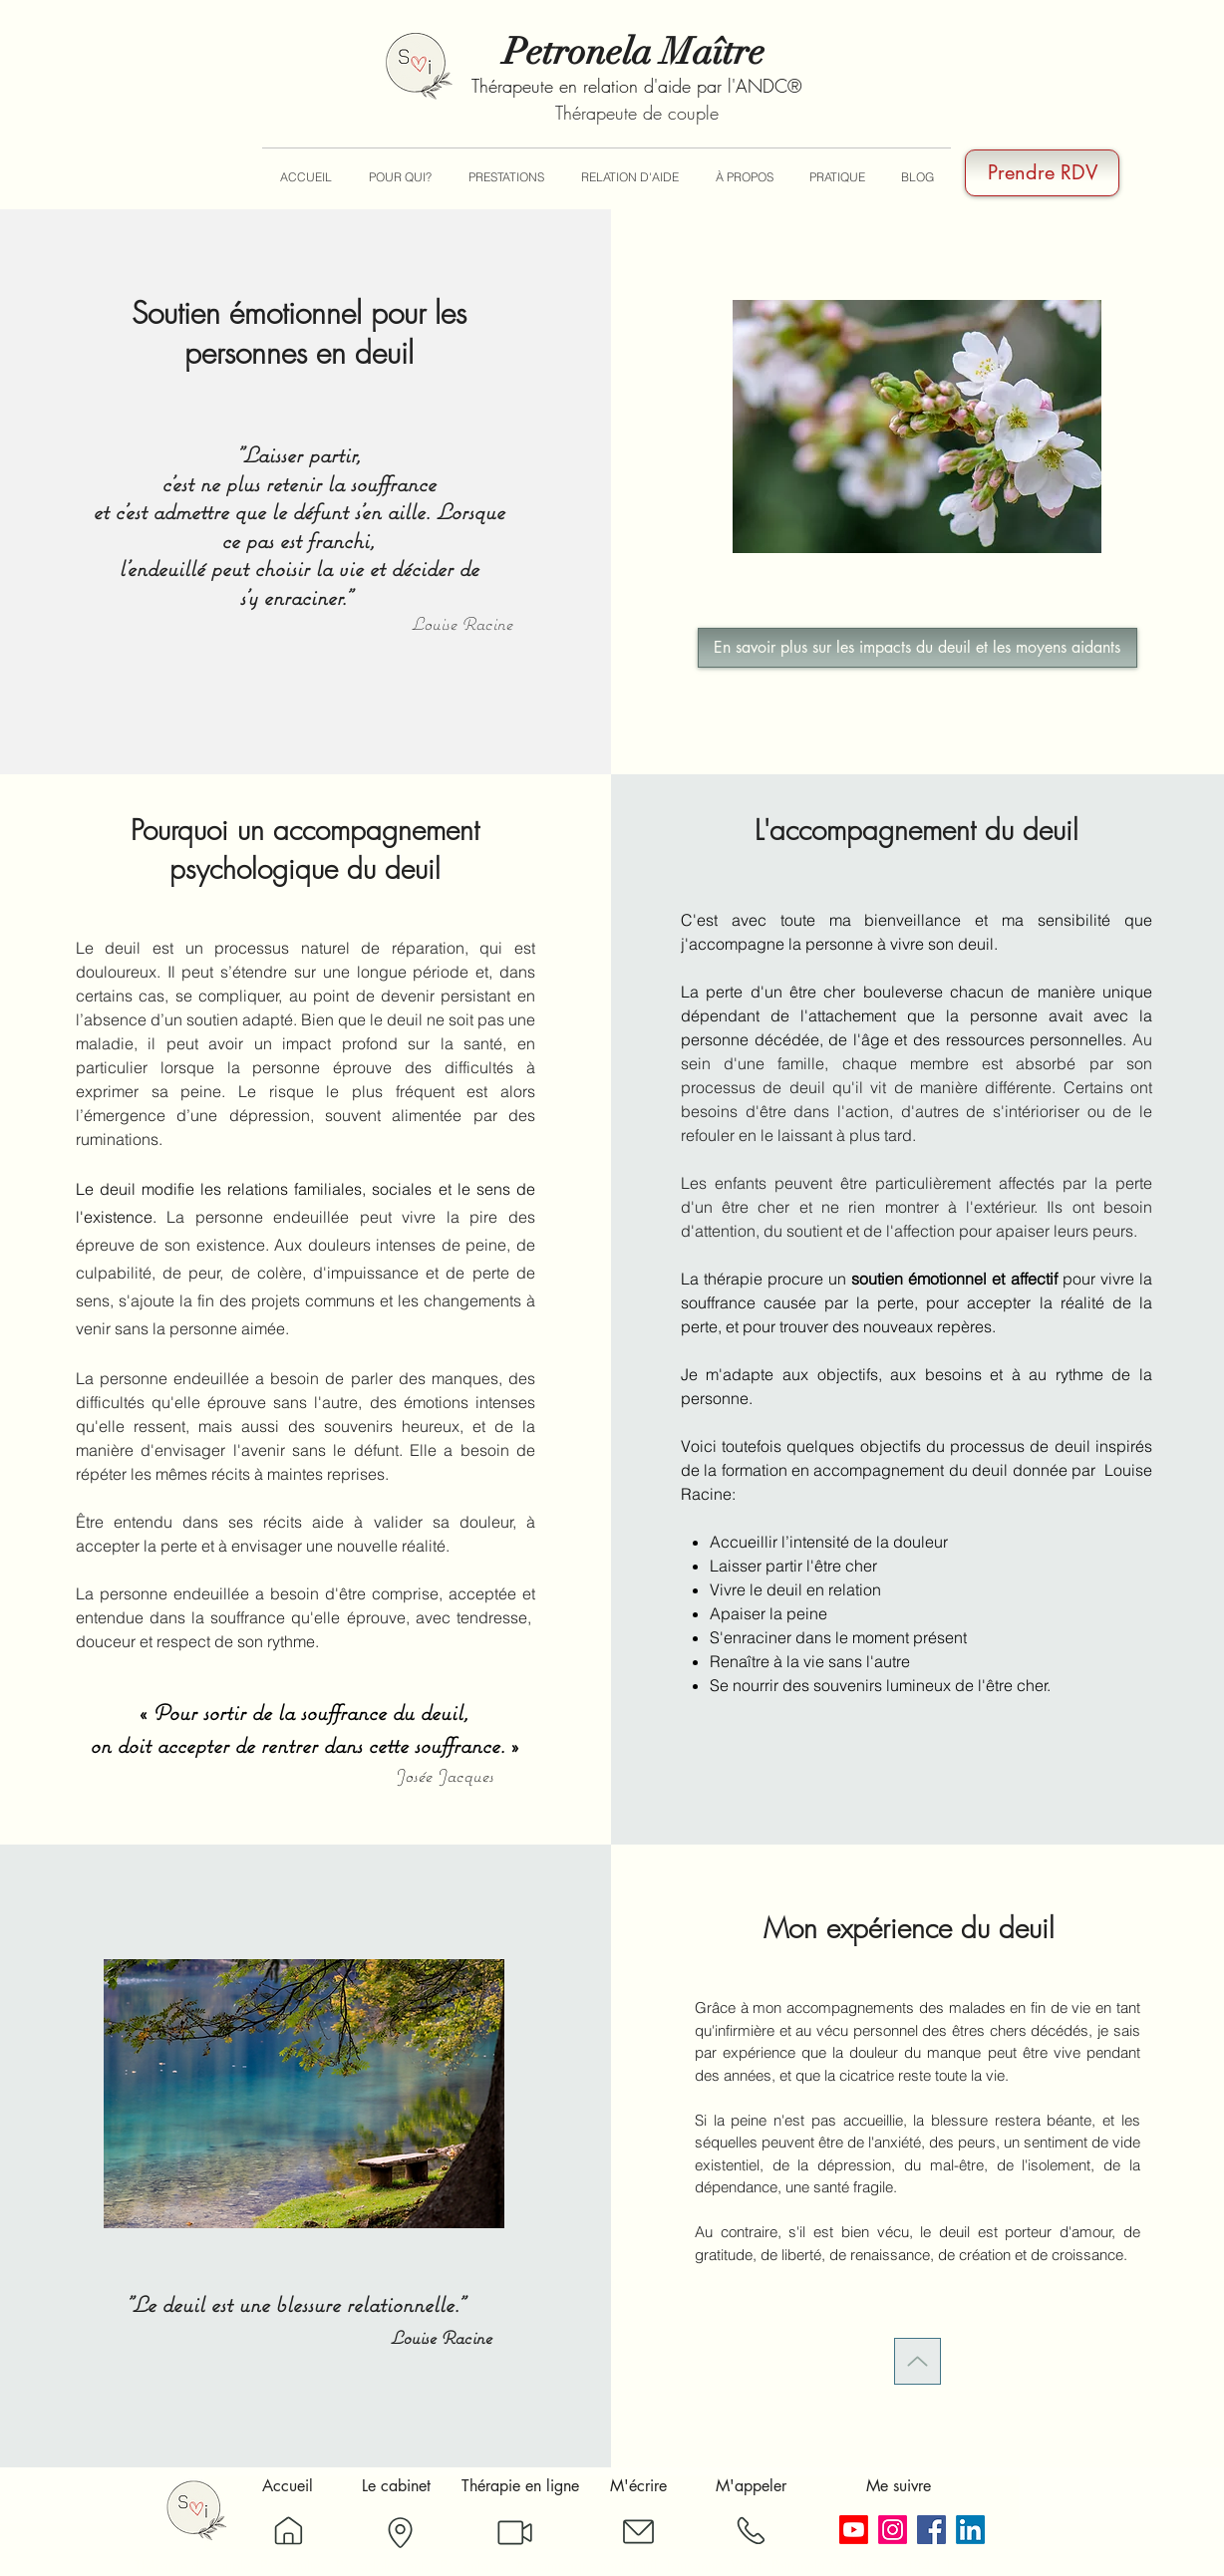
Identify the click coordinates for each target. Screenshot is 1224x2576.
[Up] (917, 2361)
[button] (400, 176)
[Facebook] (931, 2529)
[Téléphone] (750, 2530)
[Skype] (514, 2532)
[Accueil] (288, 2530)
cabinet (848, 2317)
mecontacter (987, 2290)
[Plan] (400, 2532)
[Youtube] (853, 2529)
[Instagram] (892, 2529)
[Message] (638, 2531)
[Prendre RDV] (1042, 172)
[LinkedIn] (970, 2529)
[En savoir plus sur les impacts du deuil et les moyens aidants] (917, 648)
